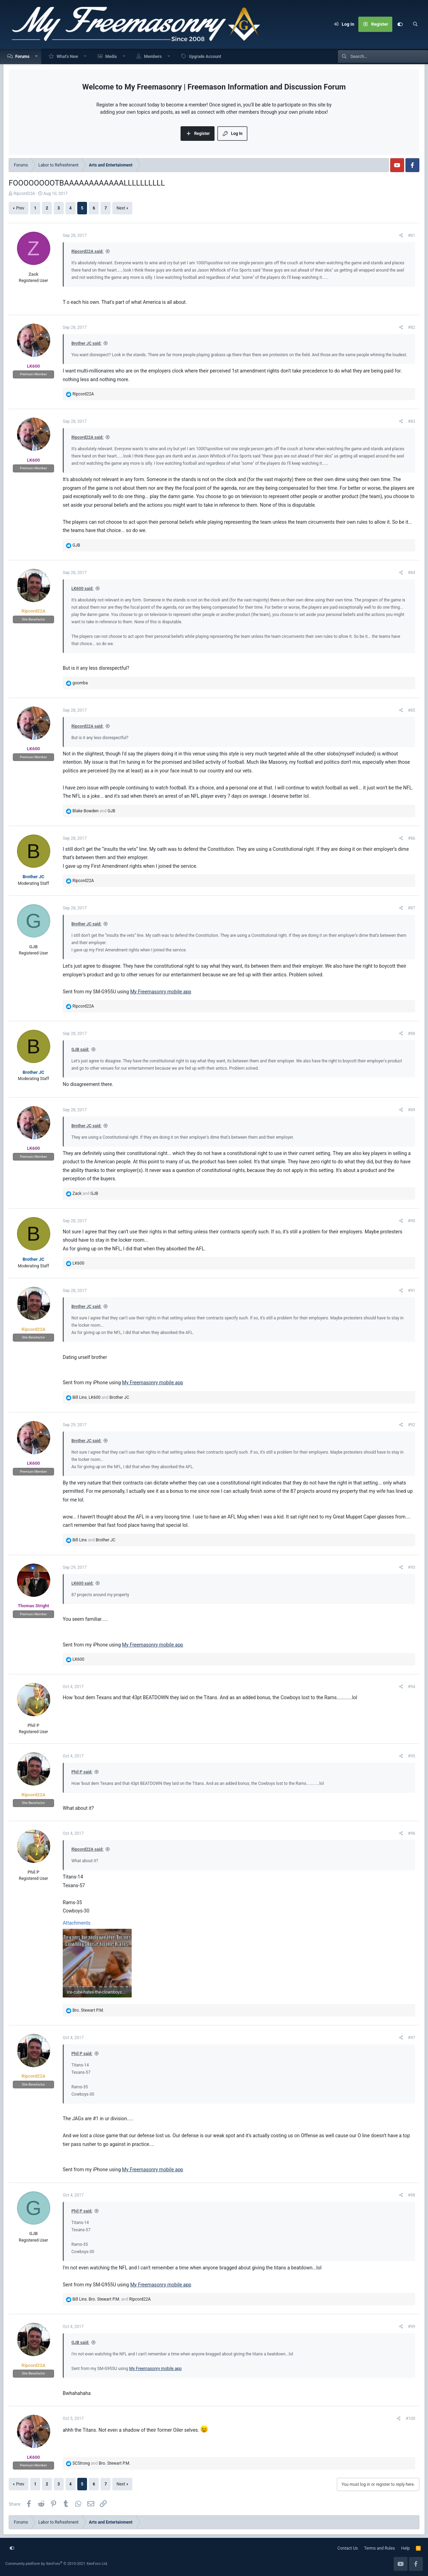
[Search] (415, 24)
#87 (411, 908)
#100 (410, 2418)
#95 (411, 1756)
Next (120, 208)
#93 (411, 1567)
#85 (411, 710)
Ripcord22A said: (87, 251)
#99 (411, 2326)
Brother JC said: (86, 343)
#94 (411, 1686)
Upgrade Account (205, 56)
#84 (411, 572)
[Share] (401, 235)
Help (405, 2548)
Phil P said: (81, 1772)
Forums (22, 56)
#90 (411, 1220)
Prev (20, 208)
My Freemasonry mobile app (160, 991)
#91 (411, 1290)
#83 (411, 421)
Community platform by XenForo (56, 2563)
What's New (67, 56)
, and (100, 1397)
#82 (411, 327)
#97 (411, 2037)
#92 (411, 1424)
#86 (411, 838)
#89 (411, 1109)
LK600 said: (82, 588)
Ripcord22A (24, 193)
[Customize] (400, 24)
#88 (411, 1033)
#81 (411, 235)
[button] (37, 56)
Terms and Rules (379, 2548)
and (93, 810)
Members (152, 56)
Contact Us (348, 2548)
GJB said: (80, 1049)
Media (111, 56)
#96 (411, 1833)
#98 (411, 2195)
